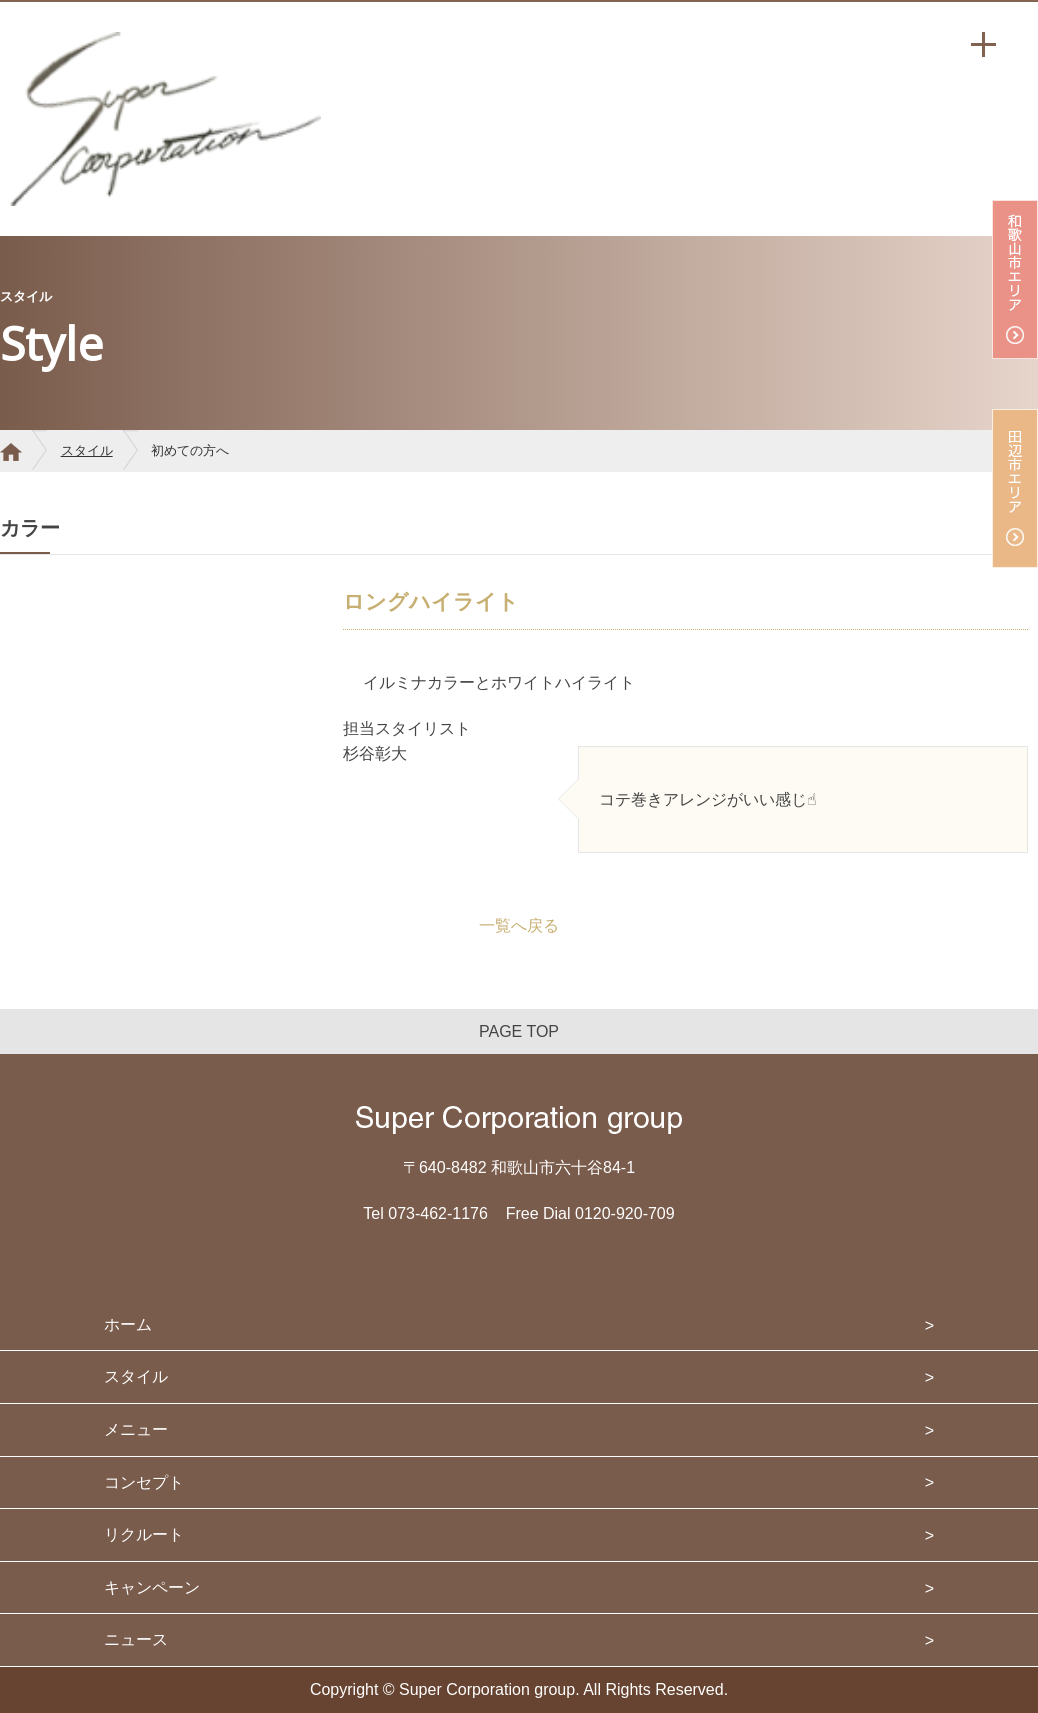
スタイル (87, 450)
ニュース (136, 1639)
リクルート (144, 1534)
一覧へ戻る (519, 925)
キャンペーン (152, 1587)
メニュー (136, 1429)
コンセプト (144, 1482)
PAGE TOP (519, 1031)
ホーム (128, 1324)
